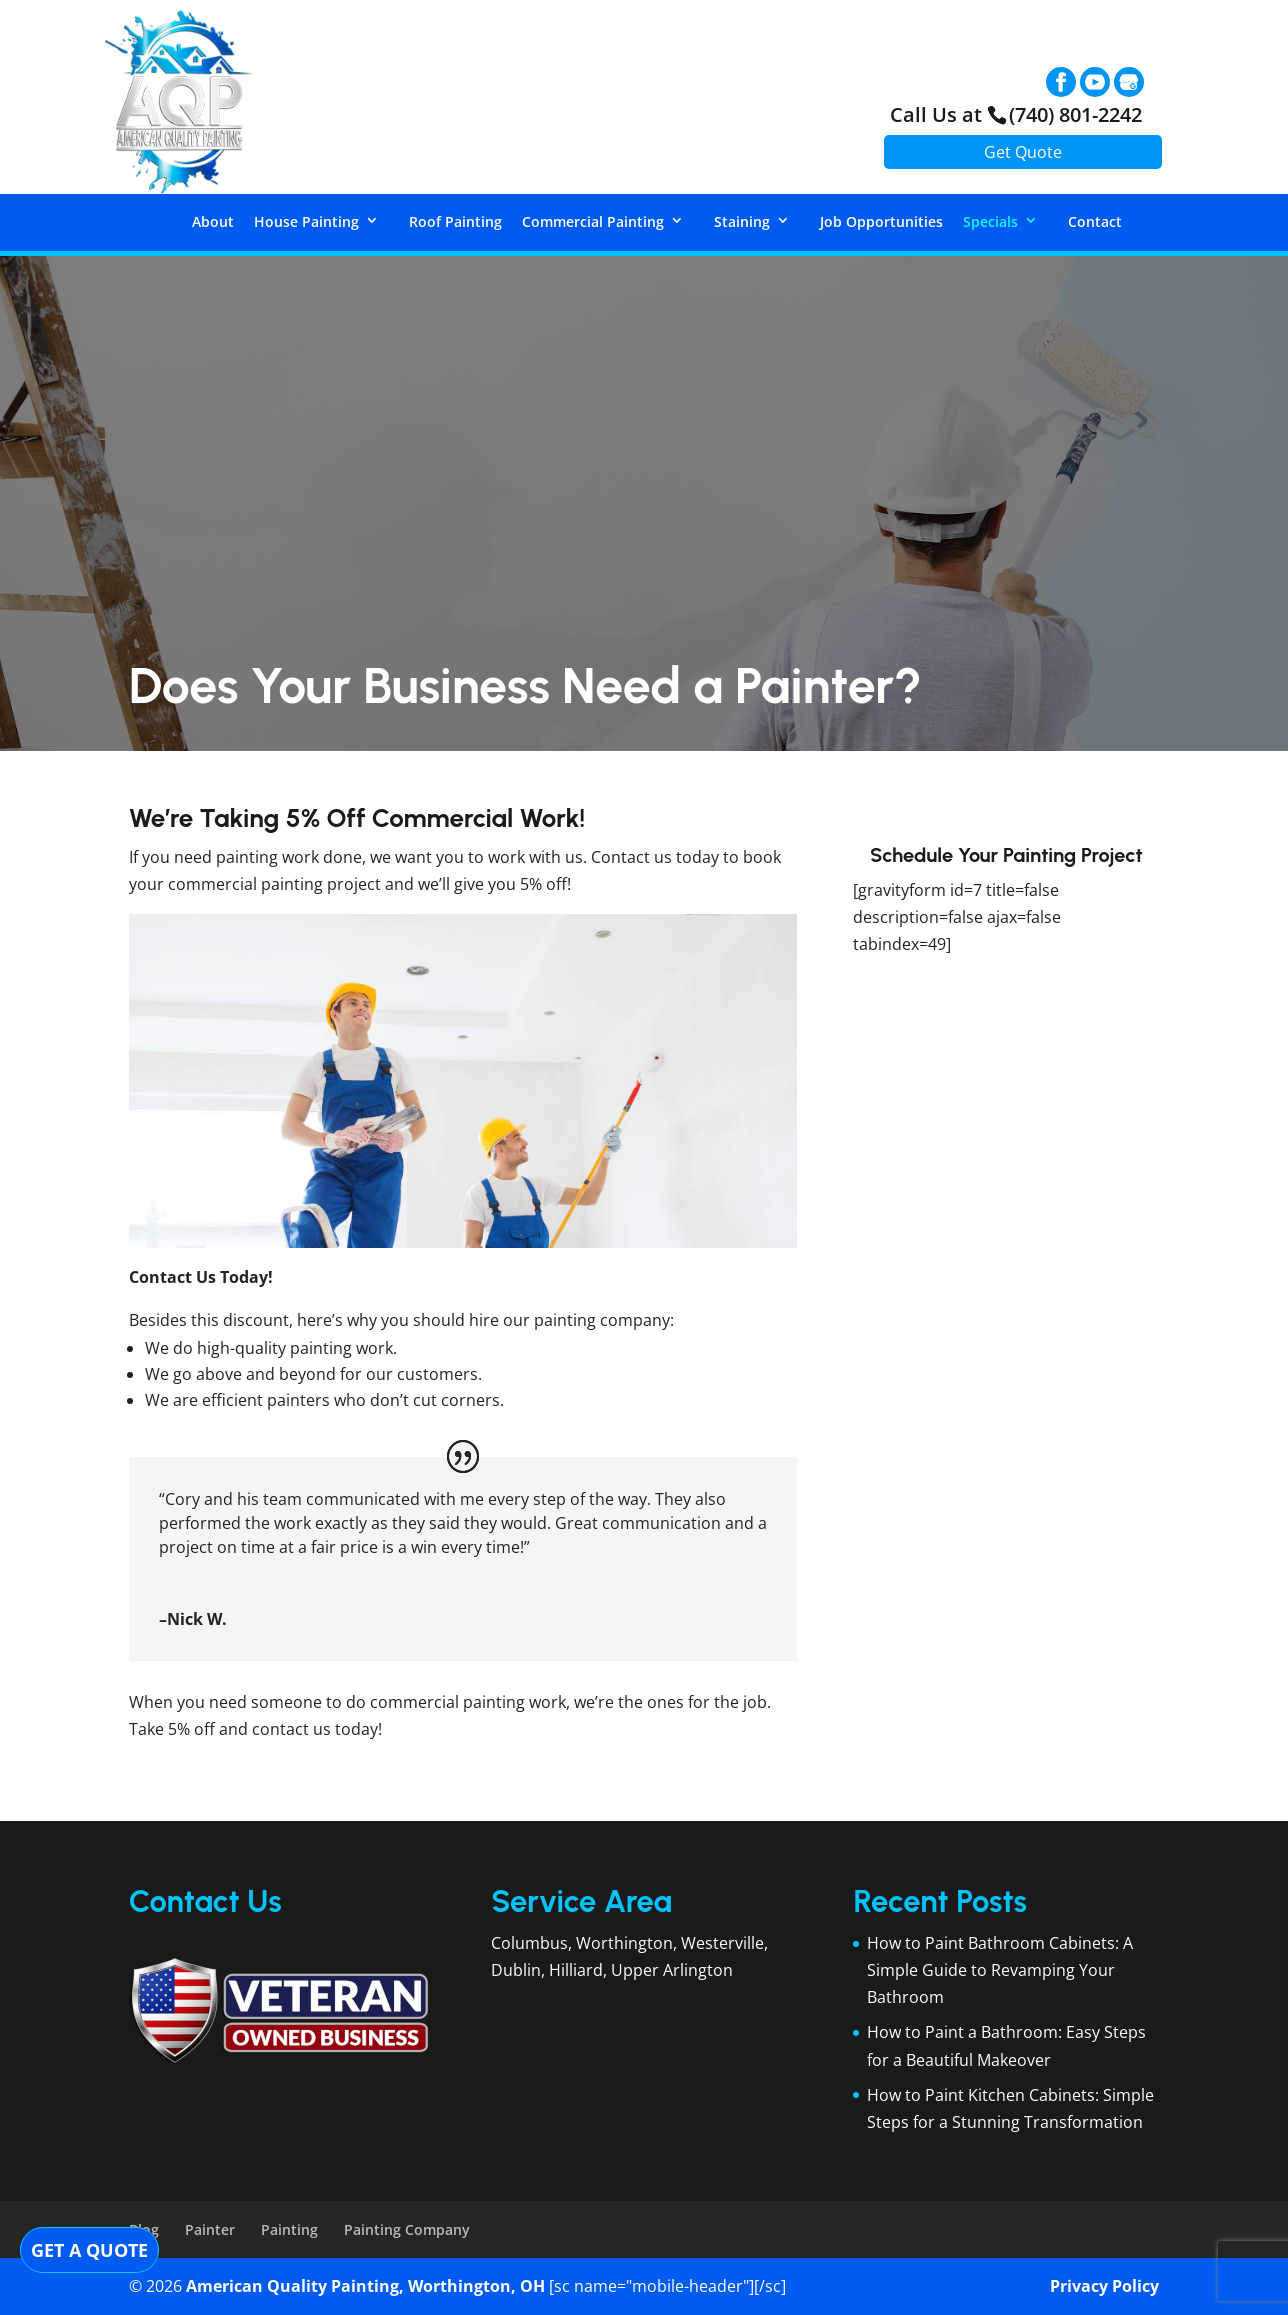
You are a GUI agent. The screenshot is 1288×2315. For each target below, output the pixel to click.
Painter (210, 2229)
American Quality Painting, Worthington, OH (365, 2286)
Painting (289, 2229)
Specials (990, 221)
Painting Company (407, 2229)
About (213, 221)
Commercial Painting (593, 221)
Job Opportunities (881, 221)
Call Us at (1016, 114)
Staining (742, 221)
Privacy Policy (1104, 2286)
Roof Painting (455, 221)
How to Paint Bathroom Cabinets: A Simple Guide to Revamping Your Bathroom (1000, 1970)
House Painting (306, 221)
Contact (1095, 221)
